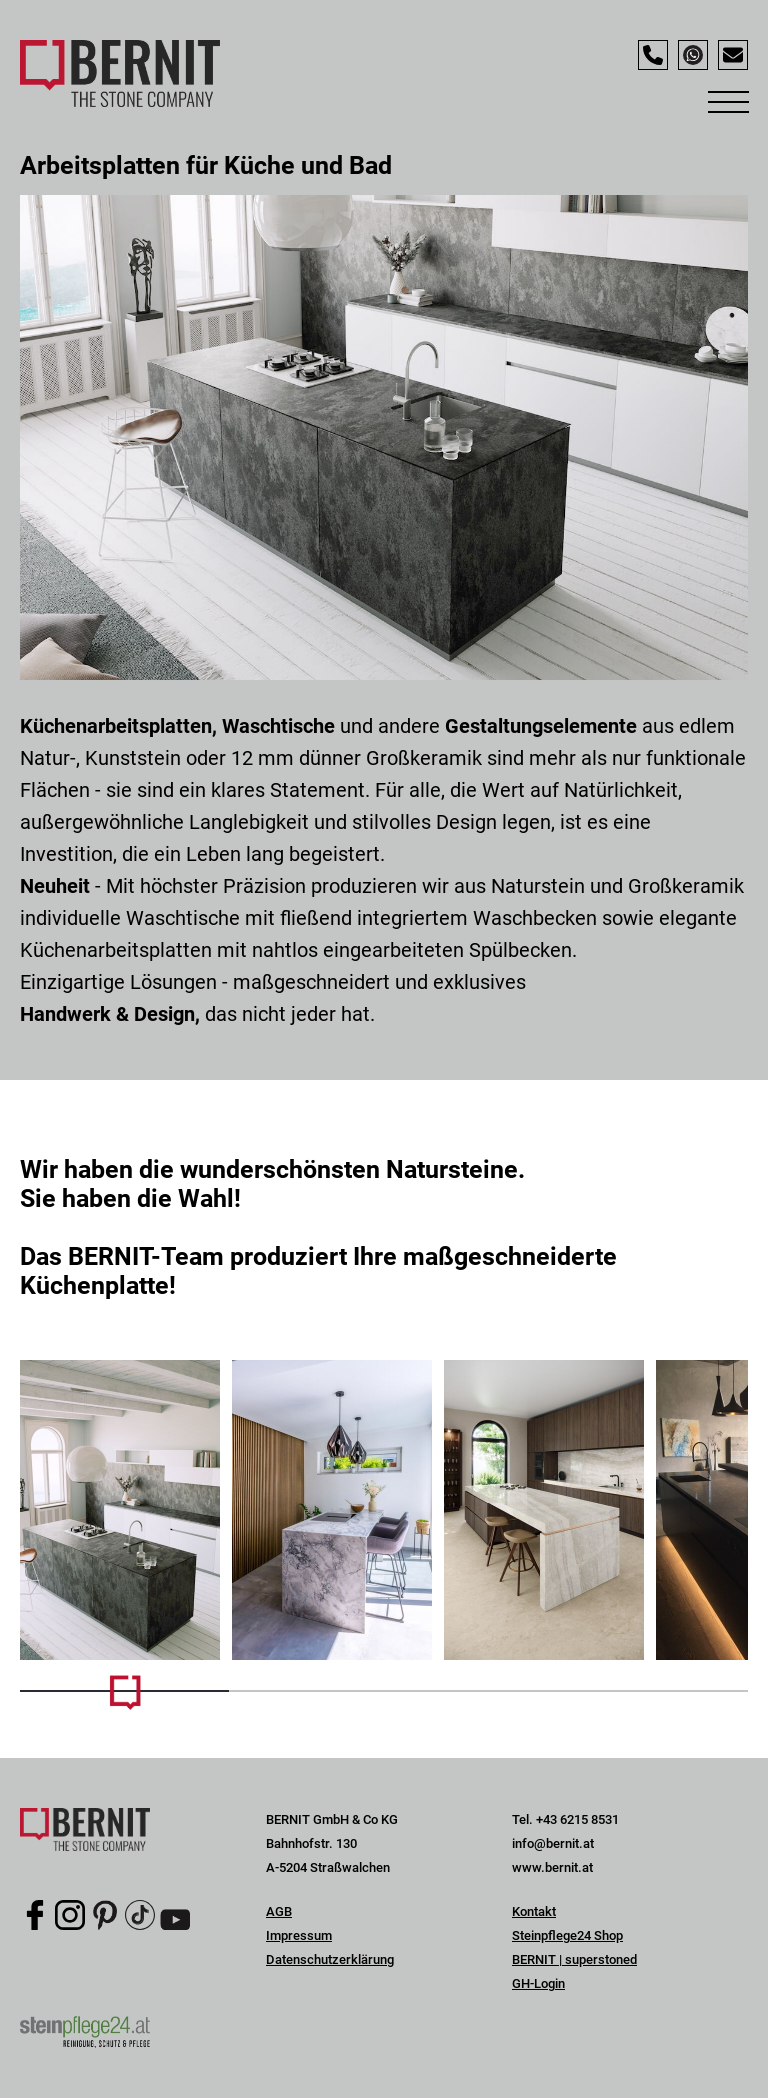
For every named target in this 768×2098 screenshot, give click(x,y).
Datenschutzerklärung (330, 1959)
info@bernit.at (553, 1843)
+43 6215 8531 (577, 1819)
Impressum (299, 1935)
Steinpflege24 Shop (567, 1935)
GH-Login (538, 1983)
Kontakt (534, 1911)
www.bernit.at (552, 1867)
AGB (279, 1911)
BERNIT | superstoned (574, 1959)
